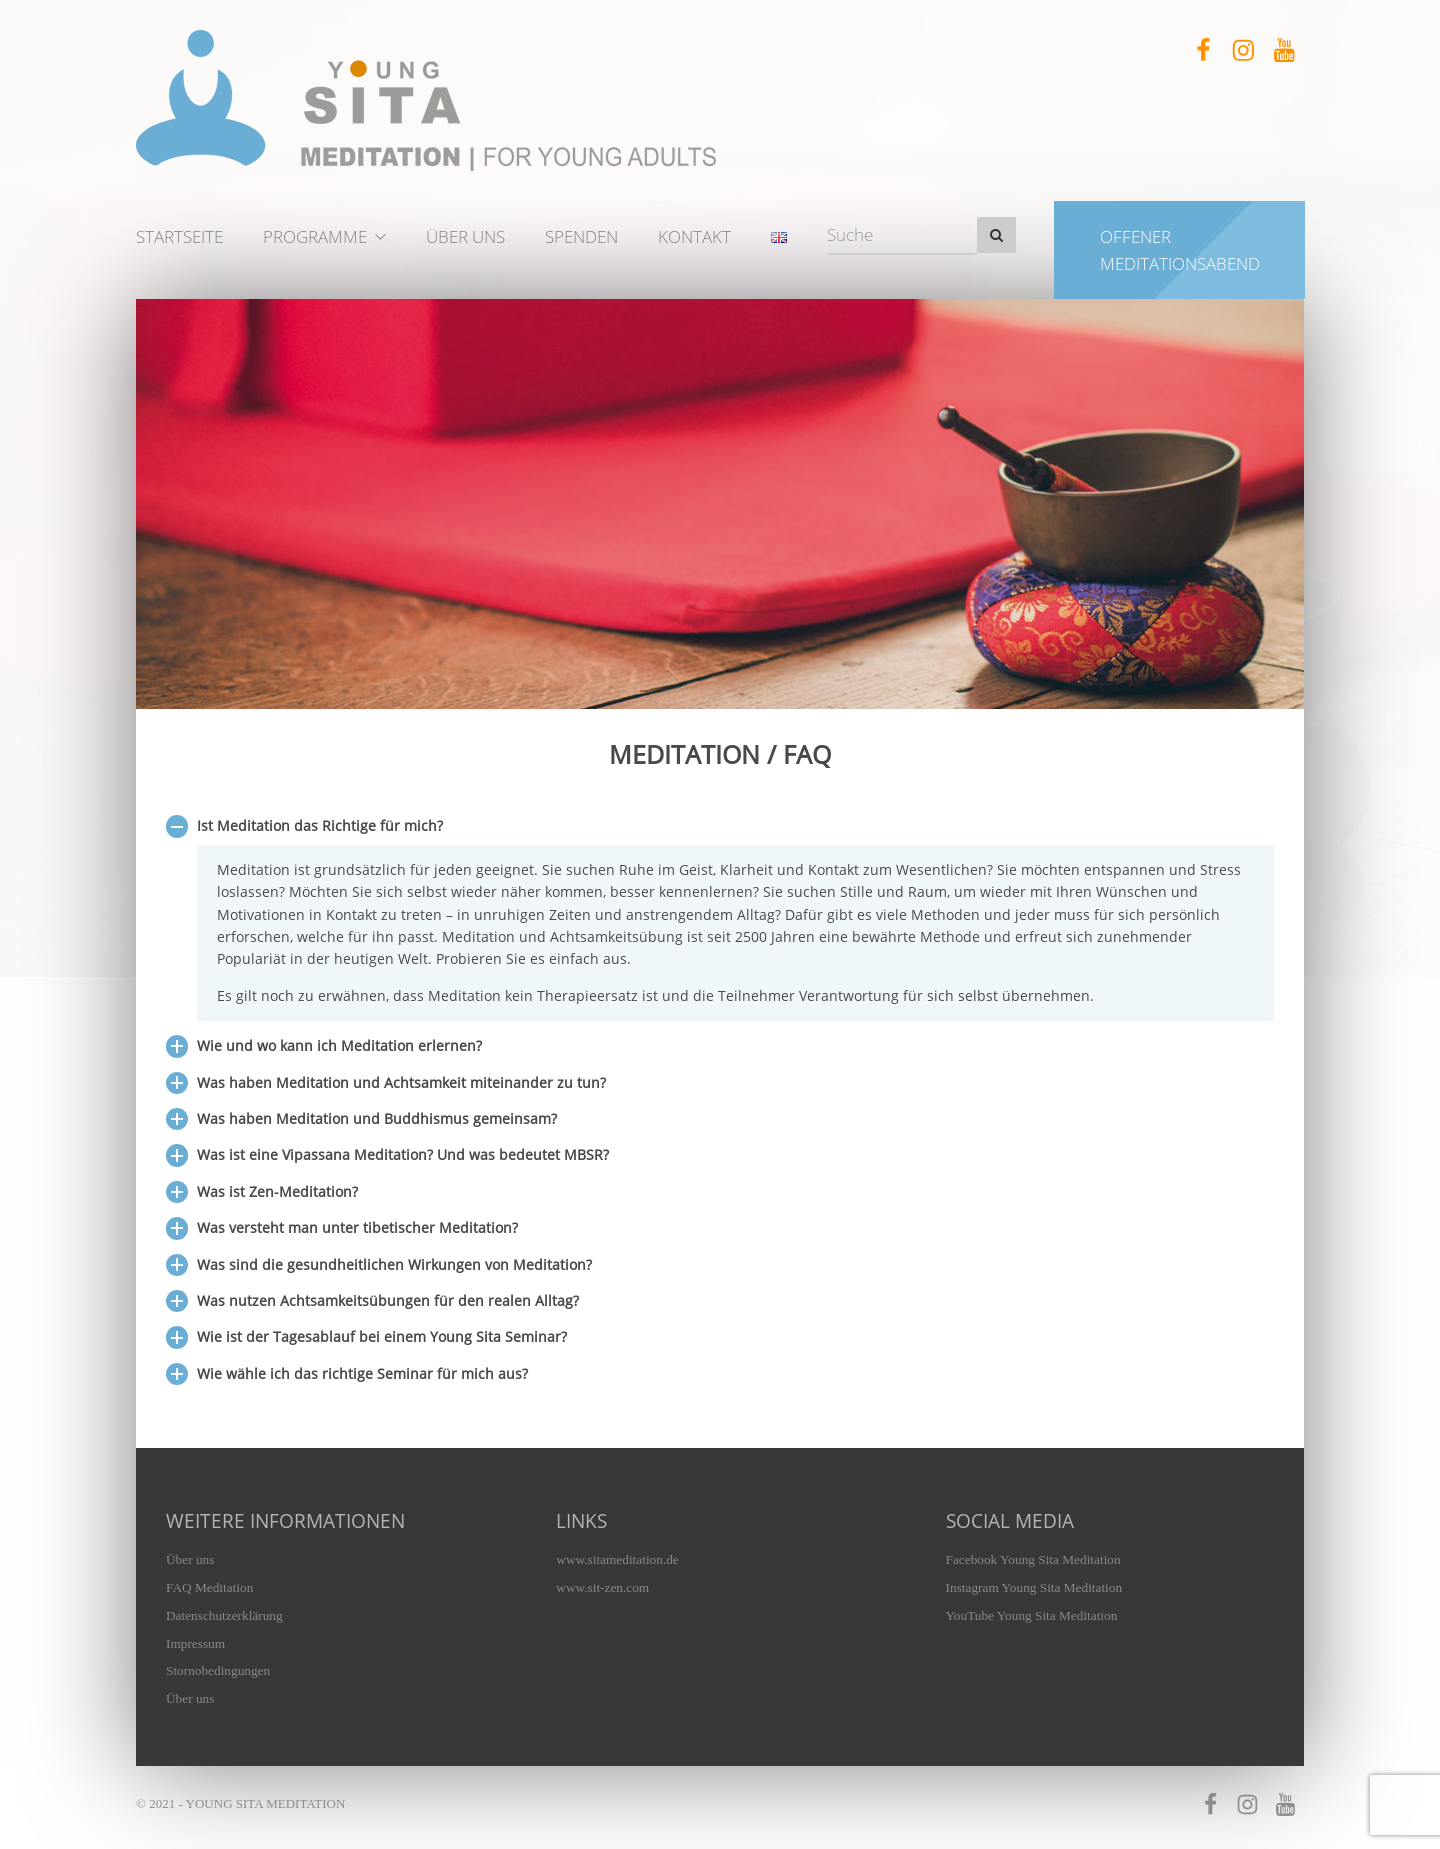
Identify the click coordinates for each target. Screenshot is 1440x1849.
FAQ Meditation (209, 1587)
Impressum (195, 1643)
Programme (315, 236)
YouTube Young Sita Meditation (1032, 1615)
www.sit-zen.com (602, 1587)
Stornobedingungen (218, 1670)
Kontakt (694, 236)
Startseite (179, 236)
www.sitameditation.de (617, 1559)
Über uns (465, 236)
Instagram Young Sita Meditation (1034, 1587)
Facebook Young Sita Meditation (1033, 1559)
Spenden (581, 236)
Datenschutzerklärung (224, 1615)
